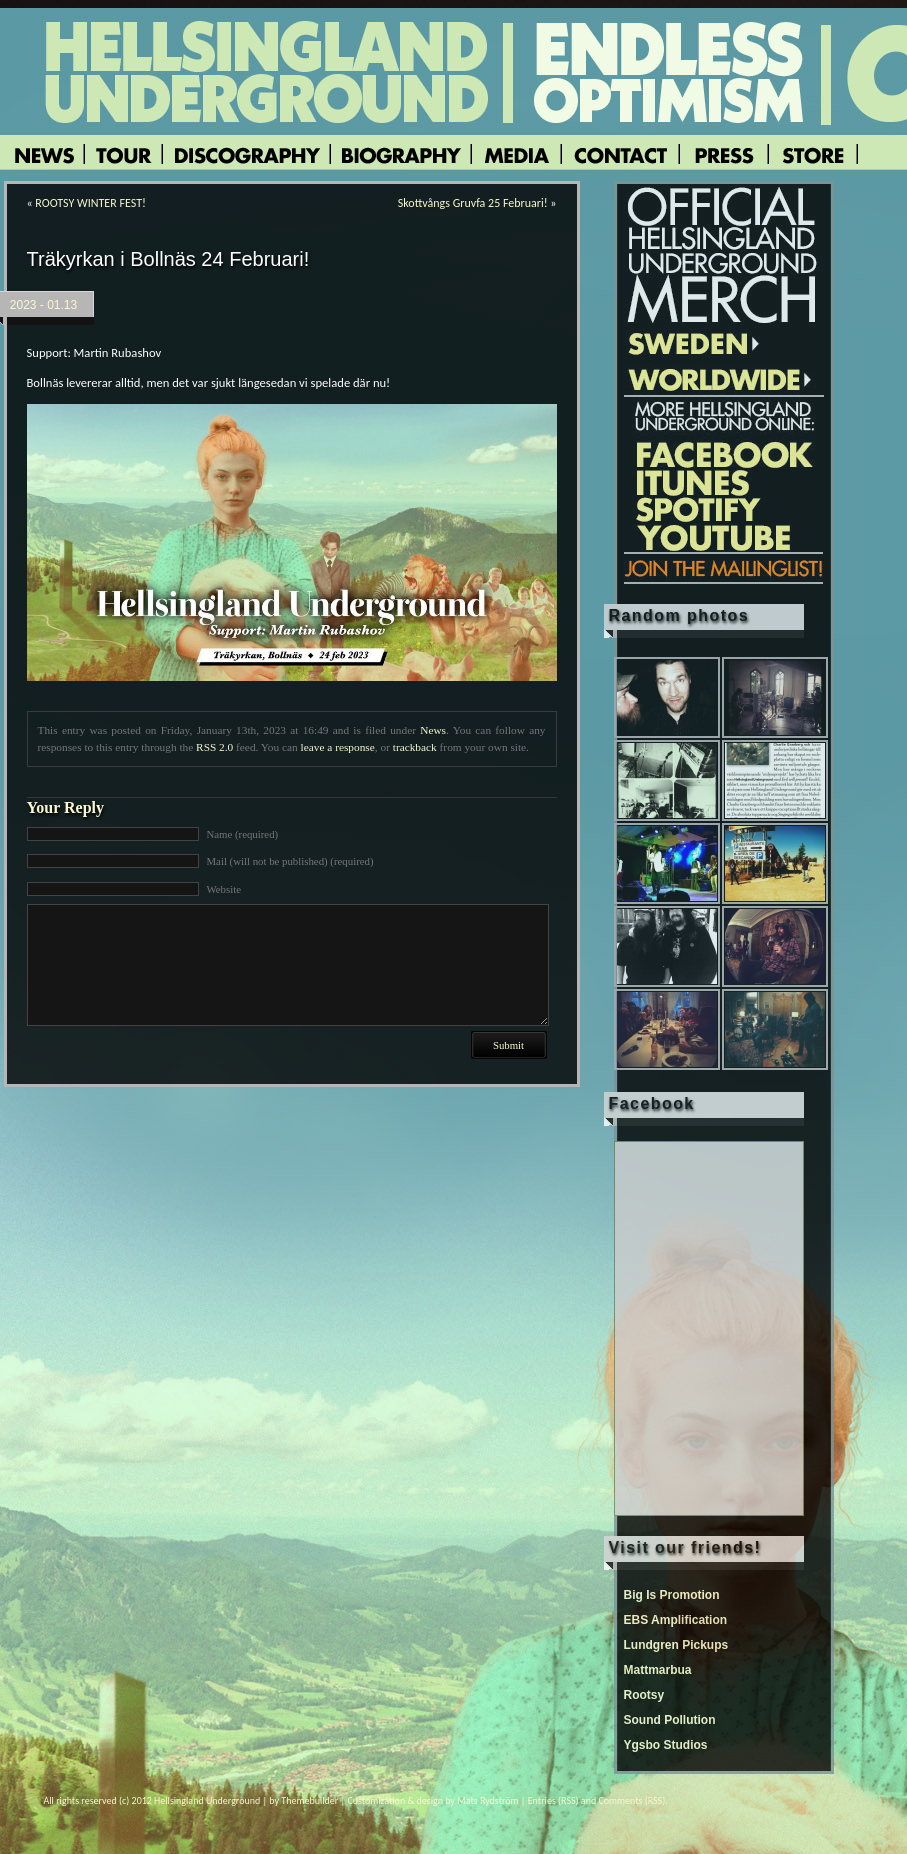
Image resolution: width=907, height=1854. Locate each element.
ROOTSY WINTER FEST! (90, 203)
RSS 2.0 (214, 747)
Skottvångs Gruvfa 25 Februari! (473, 203)
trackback (415, 747)
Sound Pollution (670, 1720)
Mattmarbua (658, 1670)
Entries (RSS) (553, 1800)
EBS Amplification (676, 1620)
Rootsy (644, 1695)
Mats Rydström (487, 1800)
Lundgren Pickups (676, 1645)
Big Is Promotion (672, 1595)
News (433, 730)
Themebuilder (309, 1800)
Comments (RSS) (631, 1800)
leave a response (338, 747)
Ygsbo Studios (666, 1745)
